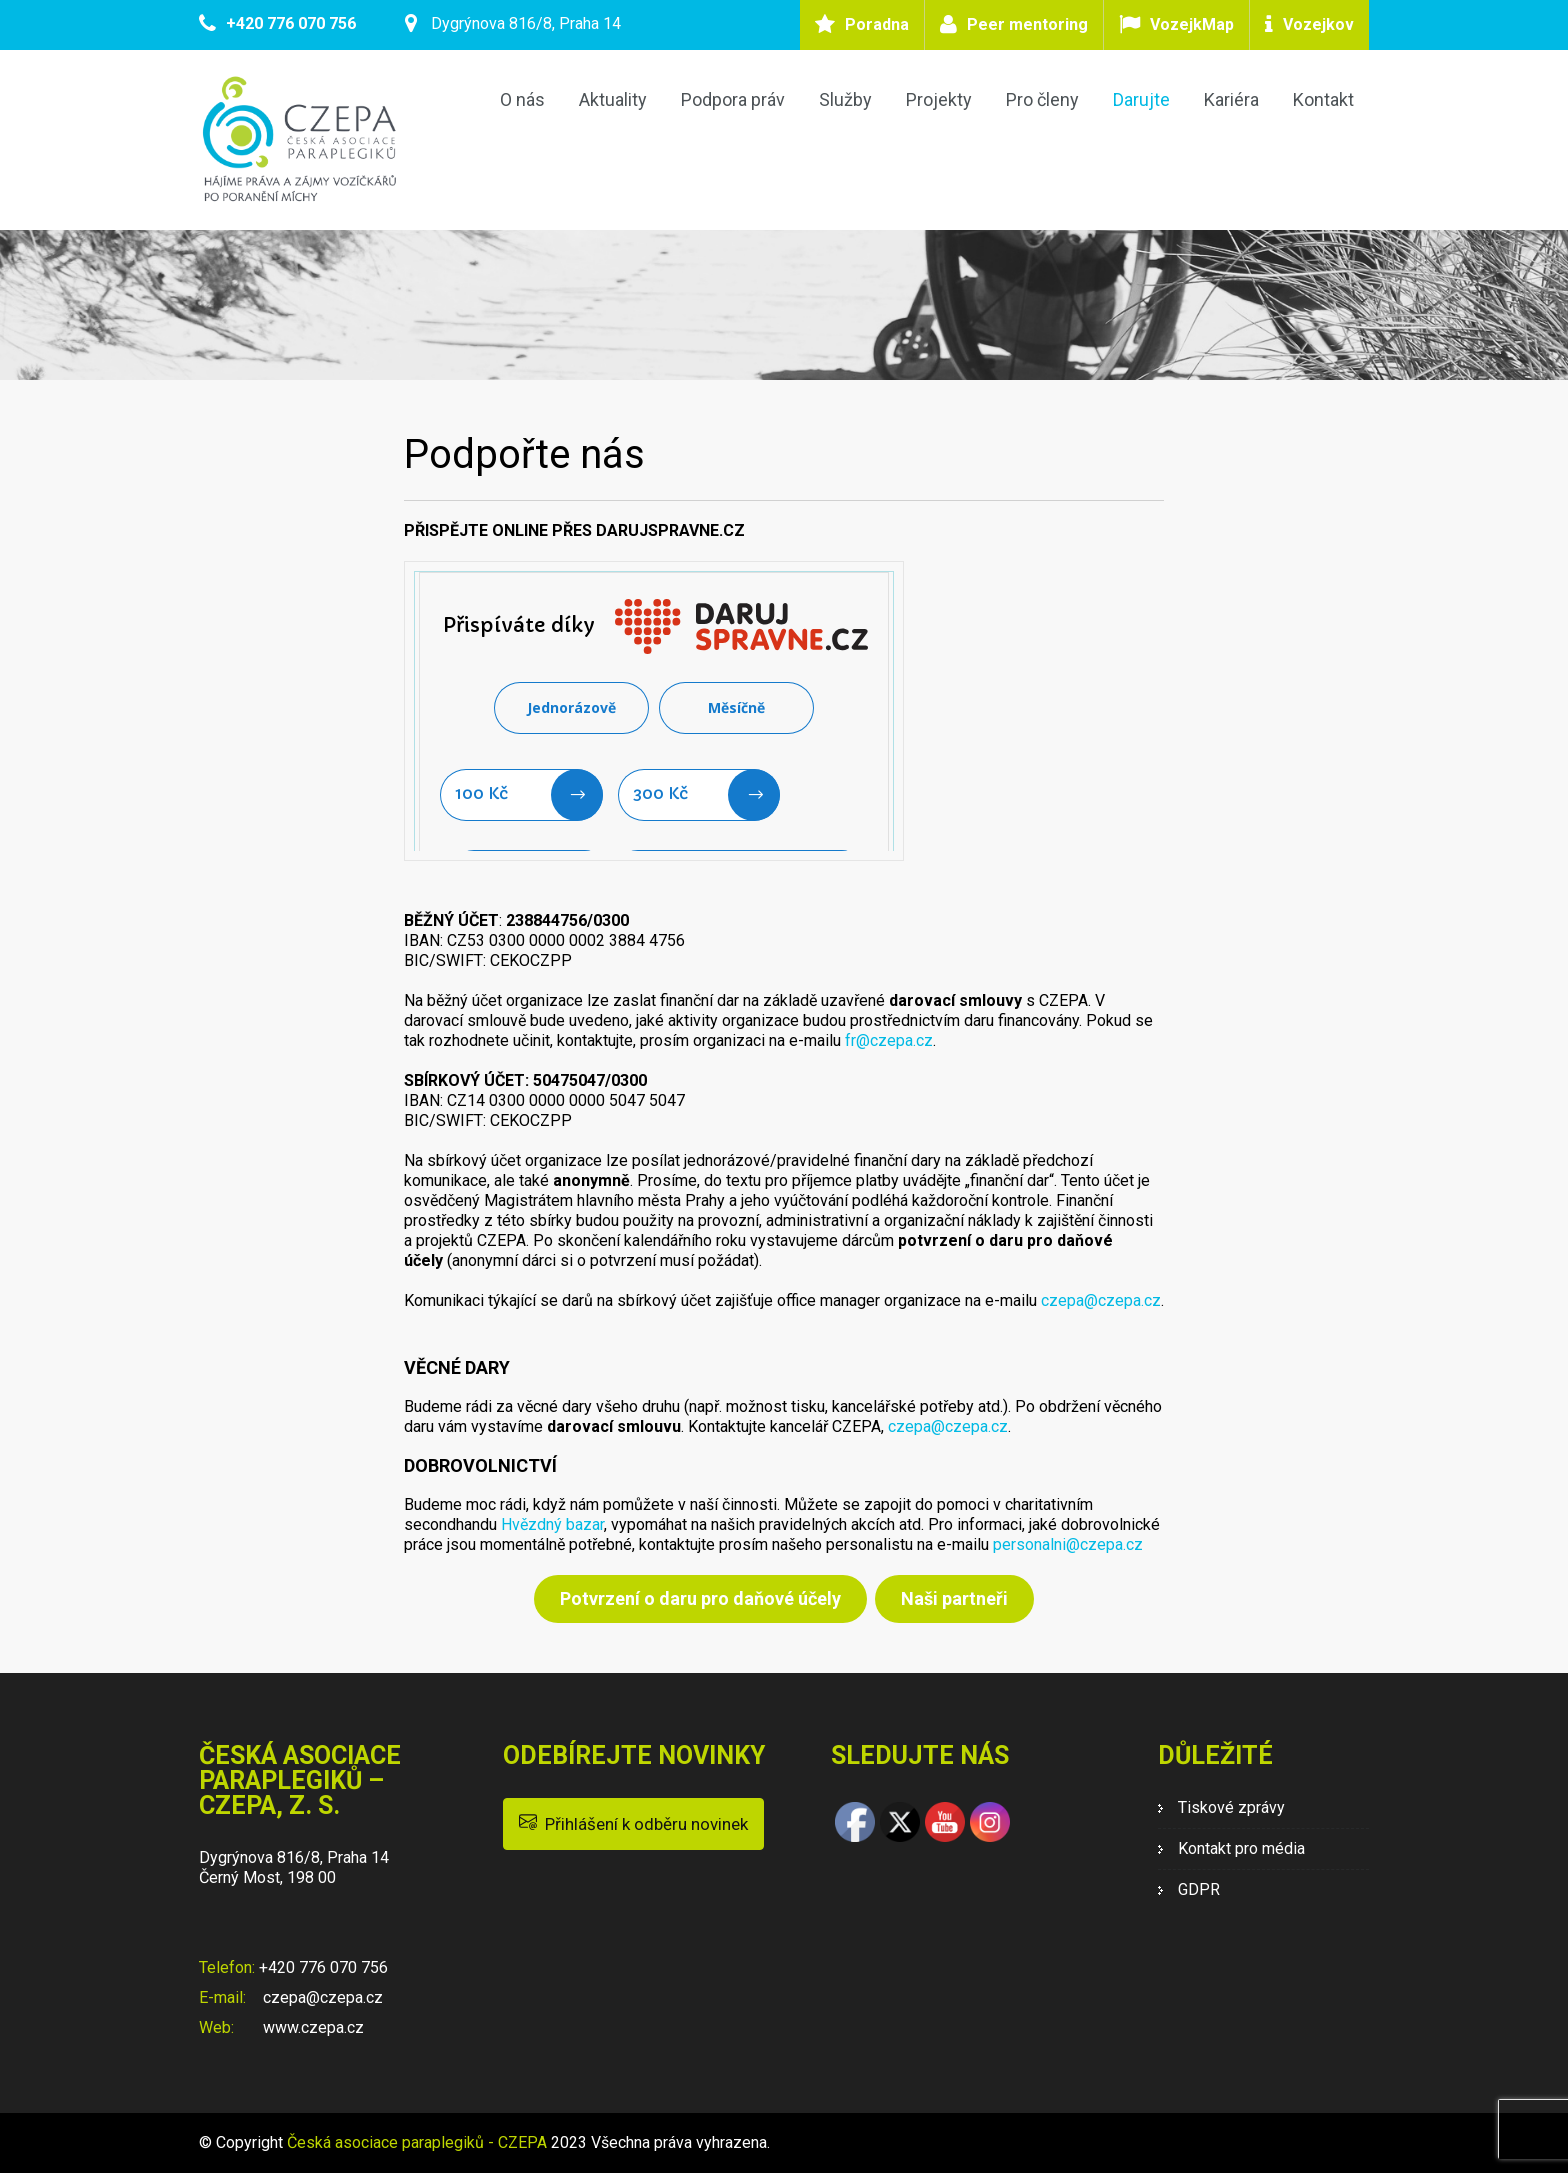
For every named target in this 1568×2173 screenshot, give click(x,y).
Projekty (939, 99)
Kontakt (1323, 99)
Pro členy (1042, 99)
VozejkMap (1192, 24)
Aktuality (613, 99)
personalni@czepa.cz (1068, 1544)
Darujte (1141, 99)
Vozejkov (1318, 24)
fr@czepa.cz (889, 1040)
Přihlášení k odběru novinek (633, 1823)
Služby (845, 99)
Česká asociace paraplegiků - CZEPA (417, 2142)
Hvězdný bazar (552, 1524)
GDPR (1199, 1889)
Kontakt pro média (1241, 1848)
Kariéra (1231, 99)
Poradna (877, 24)
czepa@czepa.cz (1101, 1300)
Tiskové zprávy (1231, 1807)
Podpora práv (733, 99)
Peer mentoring (1027, 24)
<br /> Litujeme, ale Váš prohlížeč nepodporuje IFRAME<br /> (654, 711)
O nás (522, 99)
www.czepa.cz (311, 2027)
